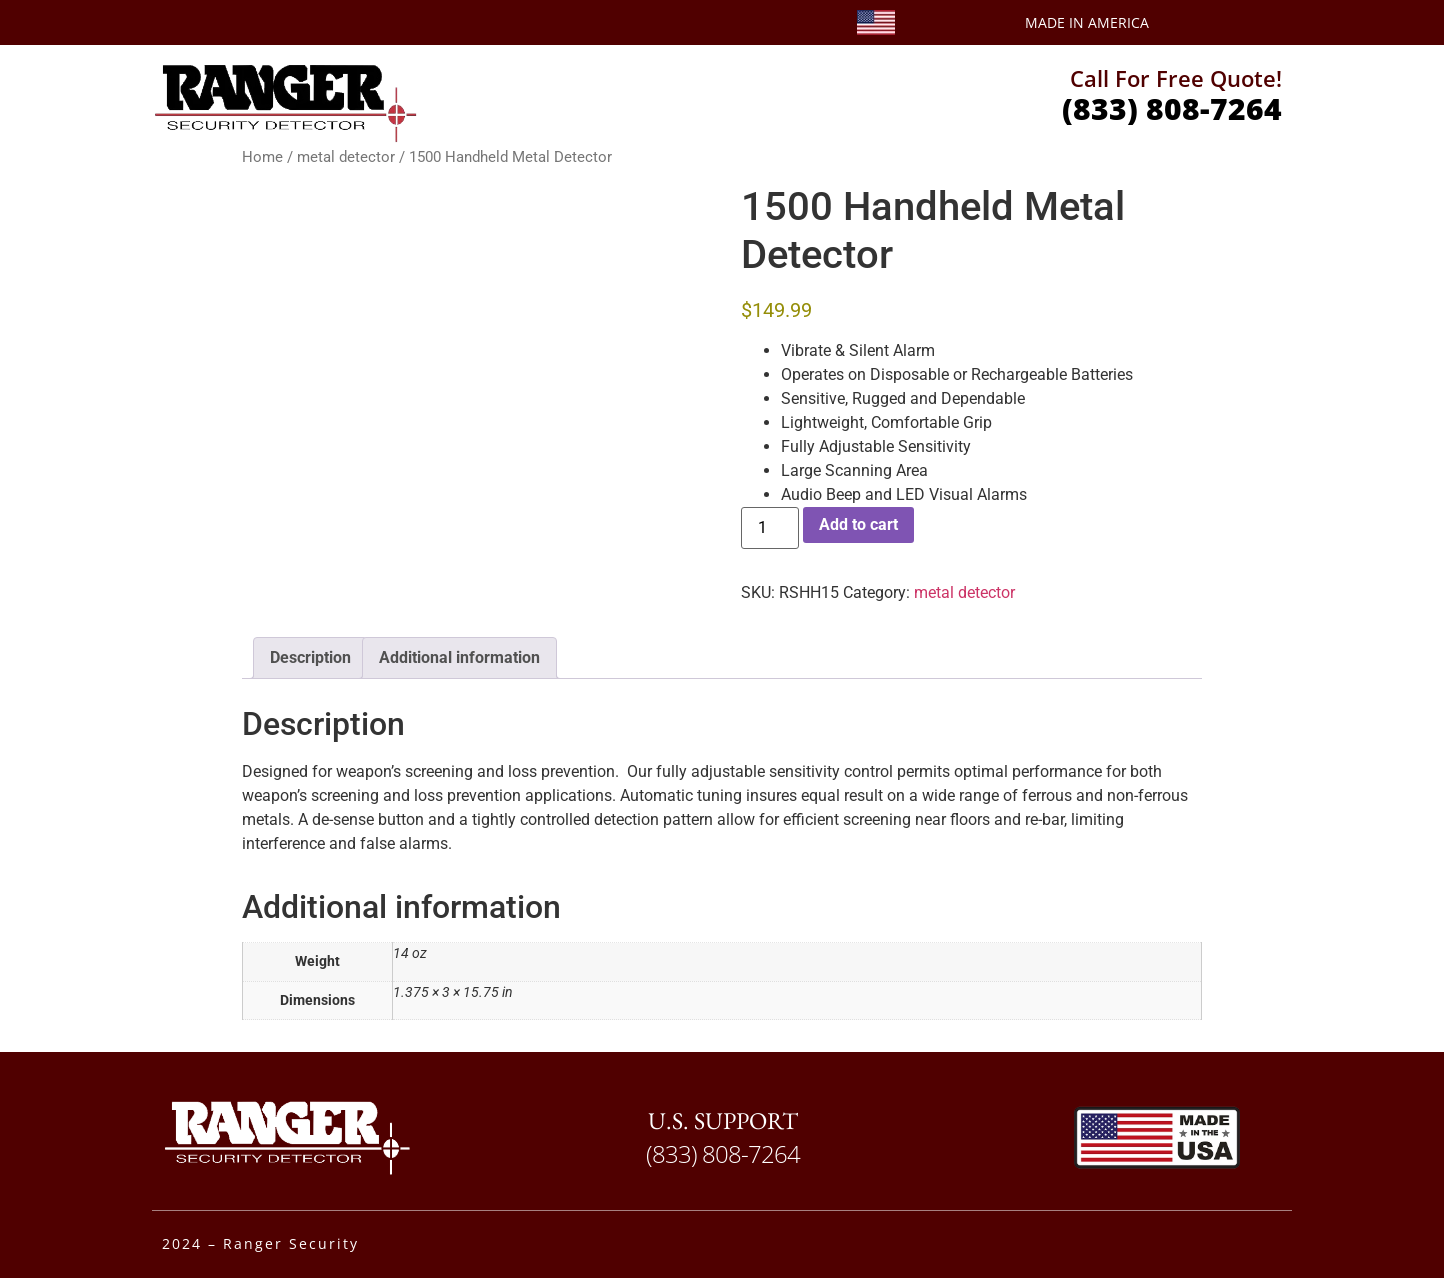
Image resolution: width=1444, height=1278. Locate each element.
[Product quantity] (770, 528)
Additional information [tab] (459, 657)
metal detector (346, 157)
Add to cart (858, 524)
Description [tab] (310, 657)
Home (262, 157)
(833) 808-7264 (1172, 108)
